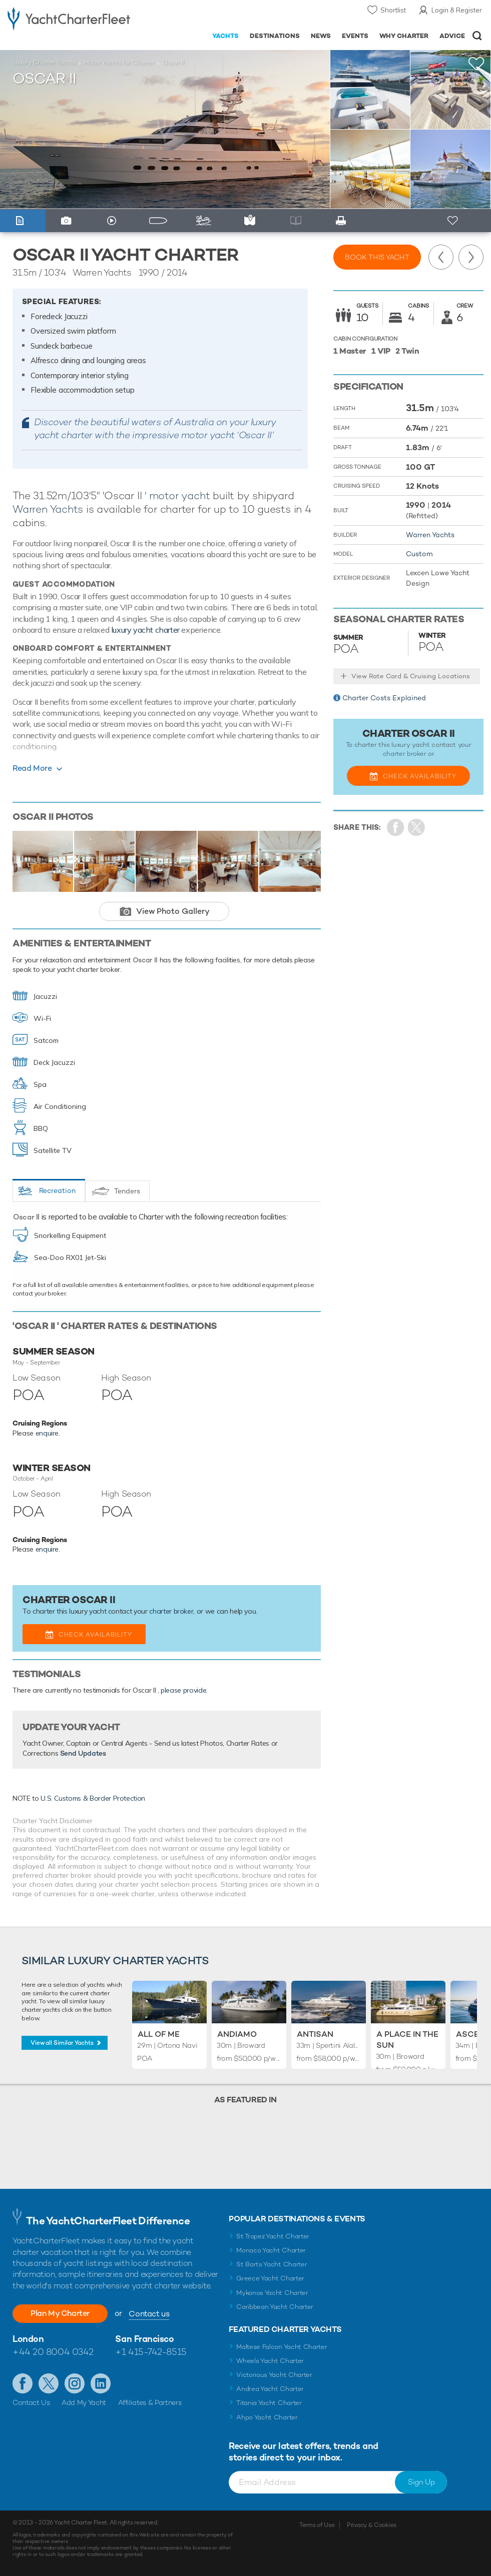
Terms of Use (316, 2525)
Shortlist (393, 10)
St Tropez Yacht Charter (272, 2236)
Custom (419, 553)
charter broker (171, 1611)
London (28, 2338)
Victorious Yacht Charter (274, 2374)
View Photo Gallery (173, 911)
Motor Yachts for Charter (119, 63)
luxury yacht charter (145, 630)
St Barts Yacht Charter (271, 2264)
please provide (183, 1690)
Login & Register (456, 10)
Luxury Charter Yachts (44, 63)
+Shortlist (476, 64)
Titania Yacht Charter (268, 2402)
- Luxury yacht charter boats (69, 18)
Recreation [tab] (57, 1190)
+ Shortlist (453, 221)
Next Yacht (470, 257)
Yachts (225, 36)
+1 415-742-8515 (150, 2351)
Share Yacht (416, 827)
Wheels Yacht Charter (270, 2360)
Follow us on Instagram (75, 2383)
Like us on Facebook (23, 2383)
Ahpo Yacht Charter (266, 2417)
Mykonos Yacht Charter (272, 2292)
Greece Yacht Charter (270, 2278)
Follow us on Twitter (49, 2383)
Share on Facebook (395, 827)
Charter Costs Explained (384, 697)
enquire (47, 1433)
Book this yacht (377, 257)
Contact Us (31, 2402)
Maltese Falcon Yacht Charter (281, 2346)
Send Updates (83, 1753)
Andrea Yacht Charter (270, 2388)
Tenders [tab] (127, 1190)
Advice (452, 36)
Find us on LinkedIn (101, 2383)
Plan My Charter (60, 2313)
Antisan (315, 2034)
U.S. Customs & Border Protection (93, 1798)
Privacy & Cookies (371, 2525)
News (321, 36)
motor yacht (179, 495)
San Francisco (144, 2338)
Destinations (275, 36)
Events (355, 36)
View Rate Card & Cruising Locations (410, 676)
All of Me (159, 2034)
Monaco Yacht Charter (271, 2250)
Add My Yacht (84, 2402)
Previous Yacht (440, 257)
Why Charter (404, 36)
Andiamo (237, 2034)
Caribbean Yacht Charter (274, 2306)
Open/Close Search (477, 36)
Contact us (149, 2313)
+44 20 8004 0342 (53, 2351)
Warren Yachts (48, 509)
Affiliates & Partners (150, 2402)
